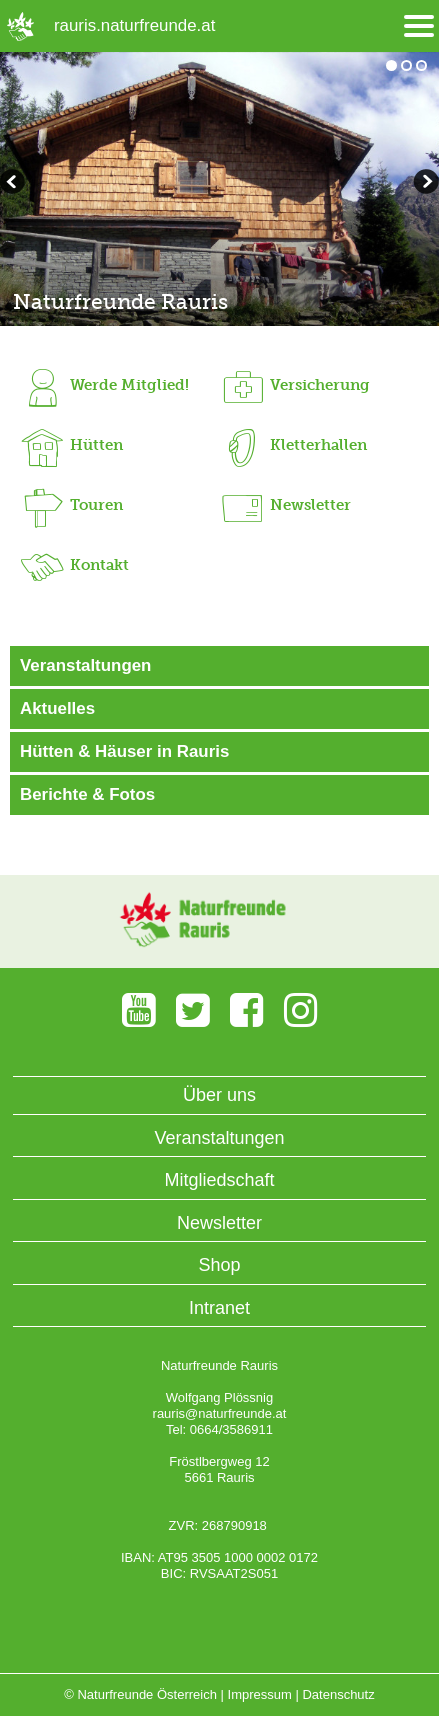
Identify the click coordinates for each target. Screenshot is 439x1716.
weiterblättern (15, 184)
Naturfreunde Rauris (120, 301)
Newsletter (219, 1223)
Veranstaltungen (85, 665)
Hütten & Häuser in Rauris (124, 751)
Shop (219, 1265)
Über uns (219, 1095)
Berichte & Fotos (87, 794)
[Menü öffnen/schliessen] (419, 26)
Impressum (260, 1694)
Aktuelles (57, 708)
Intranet (219, 1308)
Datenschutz (338, 1694)
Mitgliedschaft (219, 1180)
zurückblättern (424, 184)
